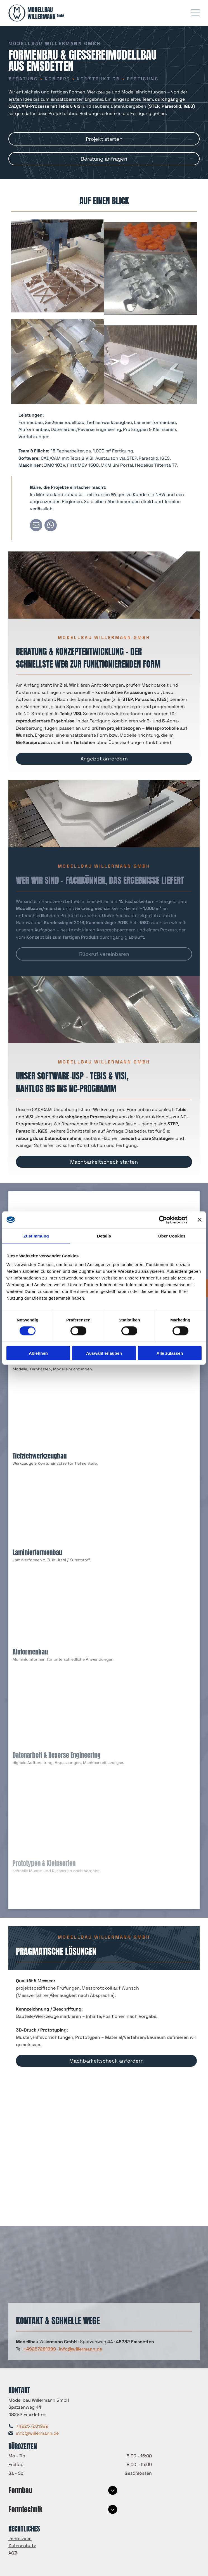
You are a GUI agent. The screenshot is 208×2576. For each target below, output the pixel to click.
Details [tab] (104, 1235)
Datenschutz (22, 2546)
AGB (12, 2553)
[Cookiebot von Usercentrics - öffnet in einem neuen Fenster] (162, 1219)
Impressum (20, 2539)
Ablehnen (38, 1353)
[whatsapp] (50, 526)
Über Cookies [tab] (172, 1235)
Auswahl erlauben (104, 1353)
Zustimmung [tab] (36, 1235)
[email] (36, 526)
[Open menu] (195, 13)
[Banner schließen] (200, 1220)
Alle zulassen (170, 1353)
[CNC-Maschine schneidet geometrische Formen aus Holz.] (57, 353)
